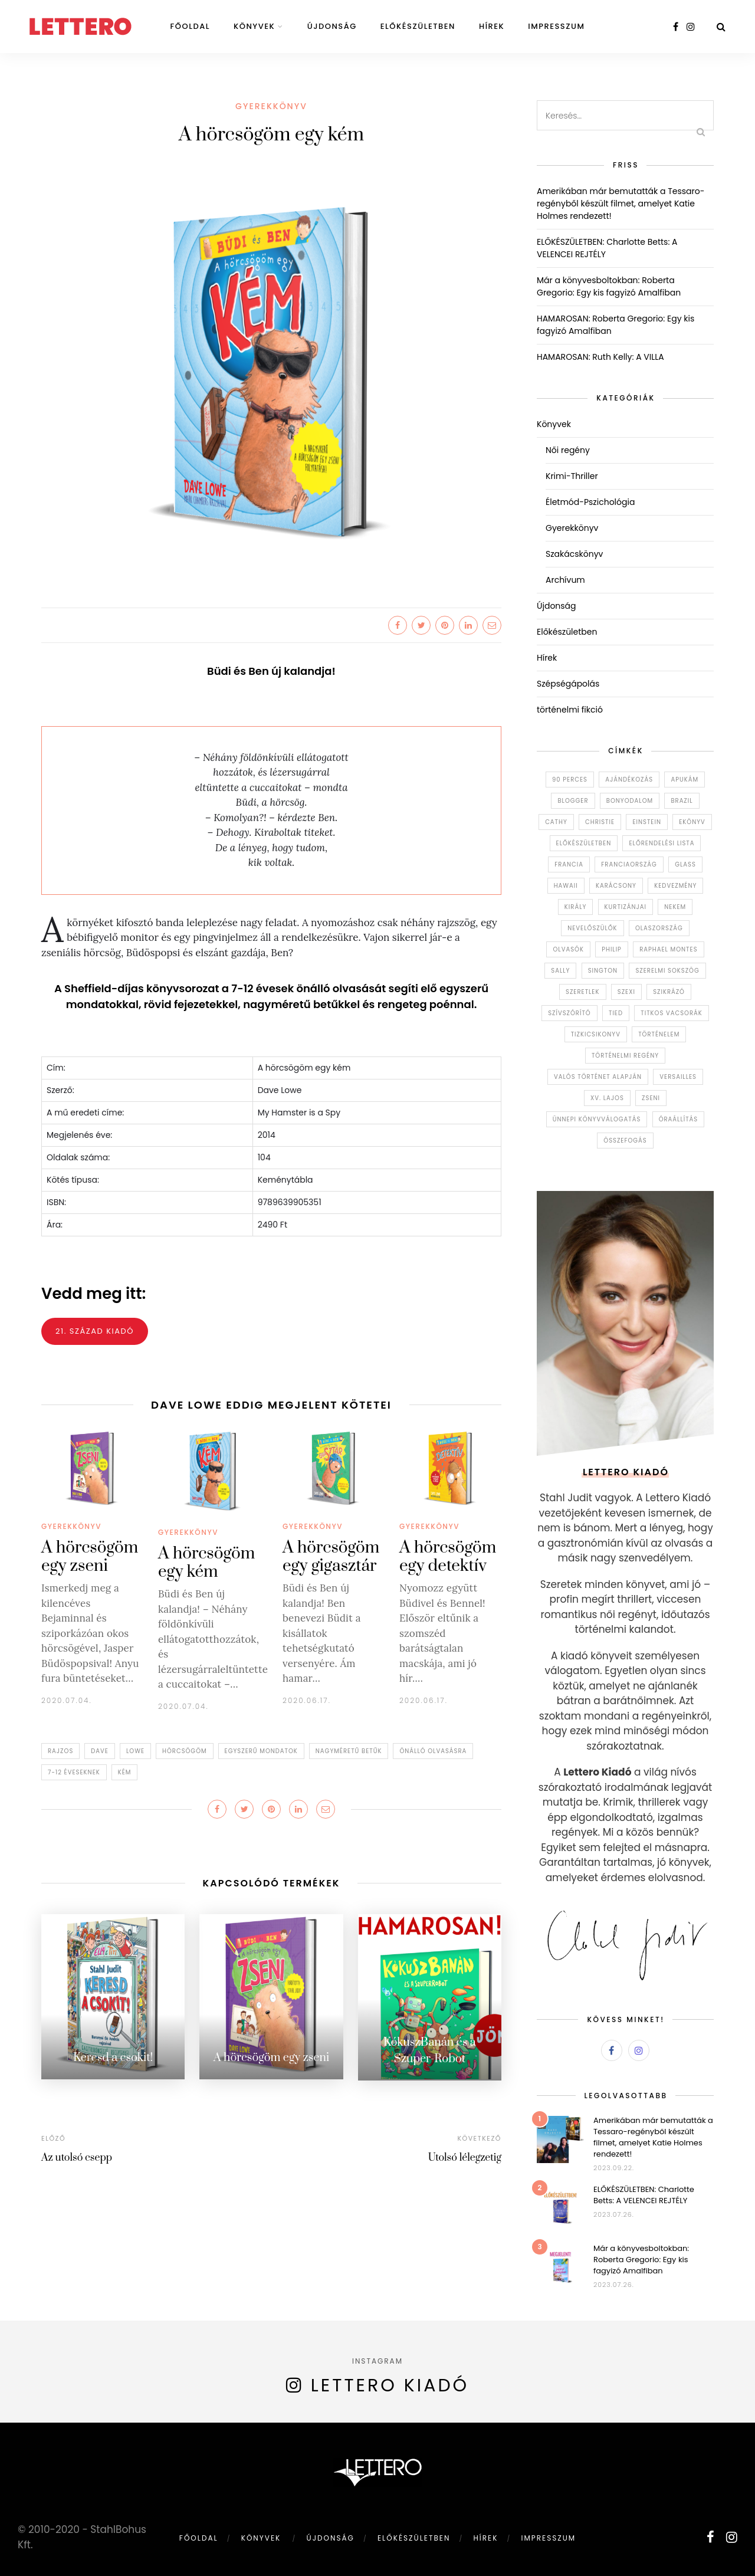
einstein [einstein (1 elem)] (646, 822)
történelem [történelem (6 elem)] (659, 1034)
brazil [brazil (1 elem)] (681, 800)
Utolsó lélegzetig (464, 2156)
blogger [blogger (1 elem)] (572, 800)
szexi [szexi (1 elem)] (626, 991)
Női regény (568, 450)
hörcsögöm (184, 1751)
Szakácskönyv (574, 554)
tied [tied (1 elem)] (616, 1013)
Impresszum (556, 26)
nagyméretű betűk (349, 1751)
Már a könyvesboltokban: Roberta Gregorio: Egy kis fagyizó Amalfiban (609, 286)
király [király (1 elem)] (575, 907)
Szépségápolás (568, 684)
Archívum (565, 580)
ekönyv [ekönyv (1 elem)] (692, 822)
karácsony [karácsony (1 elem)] (616, 885)
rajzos (60, 1751)
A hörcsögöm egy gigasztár (331, 1556)
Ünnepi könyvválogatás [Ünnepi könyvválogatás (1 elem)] (597, 1119)
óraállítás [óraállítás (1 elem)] (678, 1119)
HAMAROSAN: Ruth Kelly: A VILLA (600, 357)
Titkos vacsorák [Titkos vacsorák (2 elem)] (671, 1013)
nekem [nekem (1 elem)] (675, 907)
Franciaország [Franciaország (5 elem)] (629, 864)
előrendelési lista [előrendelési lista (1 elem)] (661, 843)
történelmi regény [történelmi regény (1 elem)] (625, 1055)
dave (100, 1751)
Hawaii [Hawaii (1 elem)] (566, 885)
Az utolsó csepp (76, 2156)
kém (125, 1772)
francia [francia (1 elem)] (568, 864)
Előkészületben (417, 26)
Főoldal (190, 26)
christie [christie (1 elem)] (600, 822)
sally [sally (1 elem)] (560, 970)
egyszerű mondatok (261, 1751)
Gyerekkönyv (271, 106)
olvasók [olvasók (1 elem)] (568, 949)
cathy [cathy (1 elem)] (556, 822)
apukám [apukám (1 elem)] (684, 779)
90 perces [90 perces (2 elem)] (569, 779)
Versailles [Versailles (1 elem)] (678, 1076)
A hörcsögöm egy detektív (447, 1556)
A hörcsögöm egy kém (206, 1562)
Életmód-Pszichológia (590, 502)
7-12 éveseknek (74, 1772)
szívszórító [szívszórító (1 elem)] (569, 1013)
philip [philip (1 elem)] (612, 949)
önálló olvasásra (433, 1751)
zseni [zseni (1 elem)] (651, 1098)
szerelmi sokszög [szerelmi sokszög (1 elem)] (667, 970)
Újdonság (332, 26)
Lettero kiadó (390, 2385)
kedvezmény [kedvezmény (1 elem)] (675, 885)
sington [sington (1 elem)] (603, 970)
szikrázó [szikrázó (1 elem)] (669, 991)
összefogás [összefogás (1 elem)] (624, 1140)
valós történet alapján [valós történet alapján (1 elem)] (598, 1076)
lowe (135, 1751)
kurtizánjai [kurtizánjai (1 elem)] (625, 907)
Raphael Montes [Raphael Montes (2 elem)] (668, 949)
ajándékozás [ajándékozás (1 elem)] (629, 779)
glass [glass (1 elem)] (685, 864)
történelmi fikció (570, 710)
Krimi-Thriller (572, 476)
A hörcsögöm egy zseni (89, 1556)
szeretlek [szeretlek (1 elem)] (582, 991)
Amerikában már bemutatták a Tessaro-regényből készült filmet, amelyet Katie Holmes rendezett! (620, 203)
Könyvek (254, 26)
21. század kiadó (94, 1331)
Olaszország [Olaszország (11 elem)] (659, 928)
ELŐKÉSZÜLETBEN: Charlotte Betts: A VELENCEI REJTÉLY (643, 2195)
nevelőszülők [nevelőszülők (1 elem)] (592, 928)
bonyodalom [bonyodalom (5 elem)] (629, 800)
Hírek (491, 26)
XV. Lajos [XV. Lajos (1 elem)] (607, 1098)
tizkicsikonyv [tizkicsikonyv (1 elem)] (596, 1034)
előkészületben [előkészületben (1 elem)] (584, 843)
